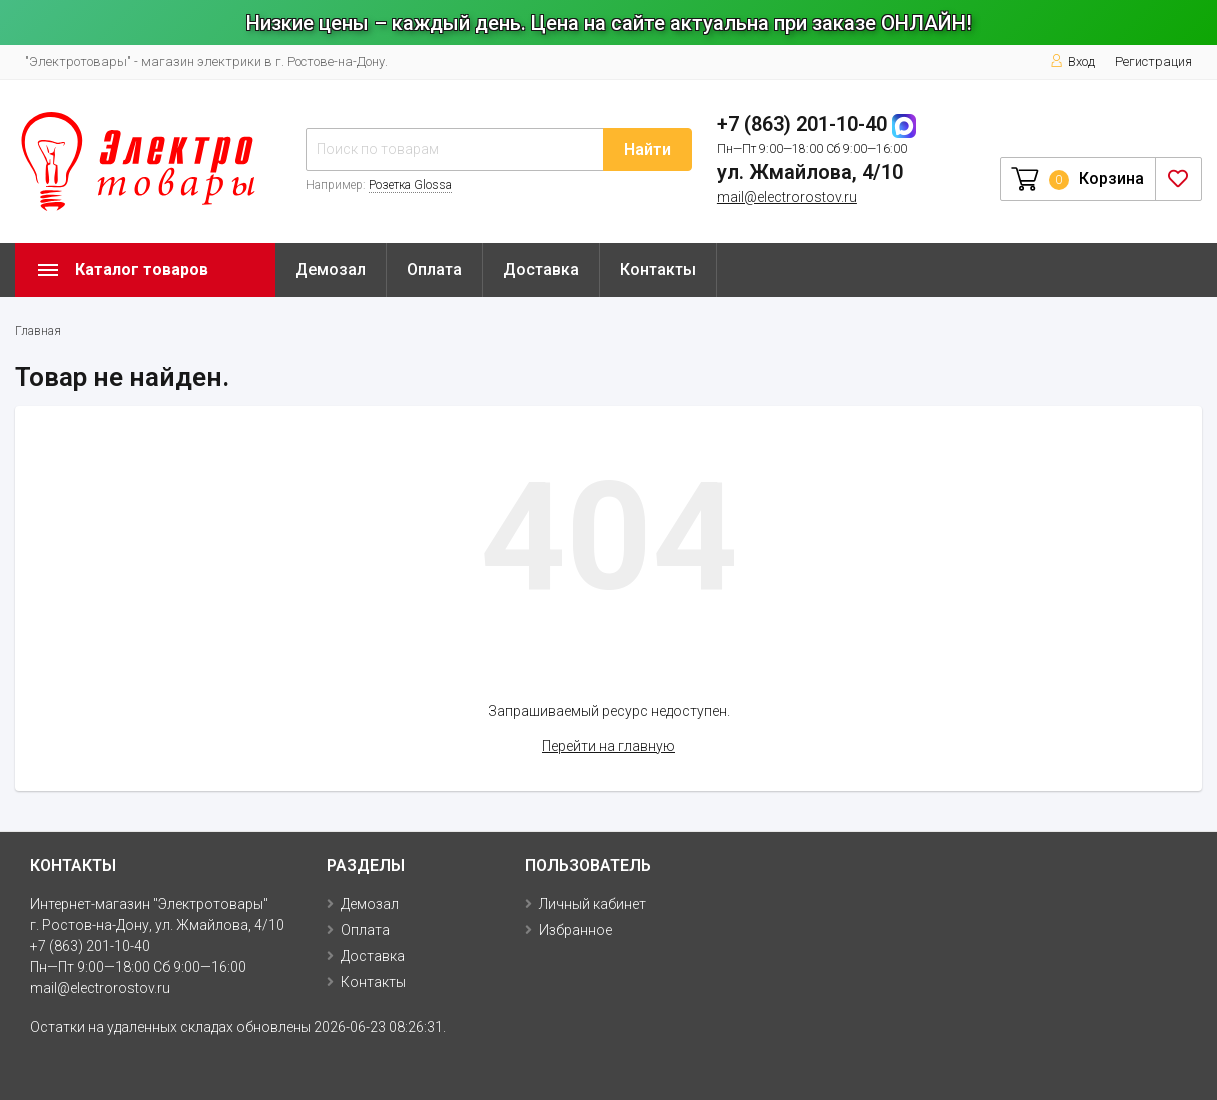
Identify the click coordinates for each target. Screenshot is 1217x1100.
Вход (1072, 61)
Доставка (541, 269)
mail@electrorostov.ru (787, 197)
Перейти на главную (608, 746)
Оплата (434, 269)
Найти (647, 149)
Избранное (575, 930)
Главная (38, 331)
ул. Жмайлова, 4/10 (810, 172)
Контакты (658, 269)
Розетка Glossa (410, 185)
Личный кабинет (592, 904)
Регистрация (1153, 61)
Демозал (330, 269)
